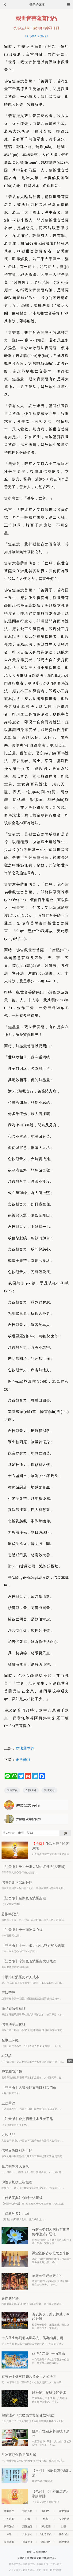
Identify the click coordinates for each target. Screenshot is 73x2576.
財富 (63, 2526)
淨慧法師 (9, 2542)
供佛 (27, 2518)
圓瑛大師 (27, 2542)
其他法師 (9, 2518)
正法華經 (23, 1760)
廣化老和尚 (45, 2534)
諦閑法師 (9, 2526)
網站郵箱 (51, 2557)
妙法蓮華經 (25, 1748)
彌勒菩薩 (46, 2526)
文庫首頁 (12, 1790)
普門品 (45, 2511)
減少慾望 (64, 2518)
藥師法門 (46, 2542)
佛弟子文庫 (37, 4)
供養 (45, 2518)
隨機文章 (49, 1790)
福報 (9, 2534)
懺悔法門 (9, 2511)
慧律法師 (27, 2526)
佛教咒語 (64, 2534)
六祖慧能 (27, 2534)
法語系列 (27, 2511)
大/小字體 (31, 36)
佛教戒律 (64, 2542)
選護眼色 (42, 36)
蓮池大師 (64, 2511)
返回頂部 (41, 2557)
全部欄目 (30, 1790)
